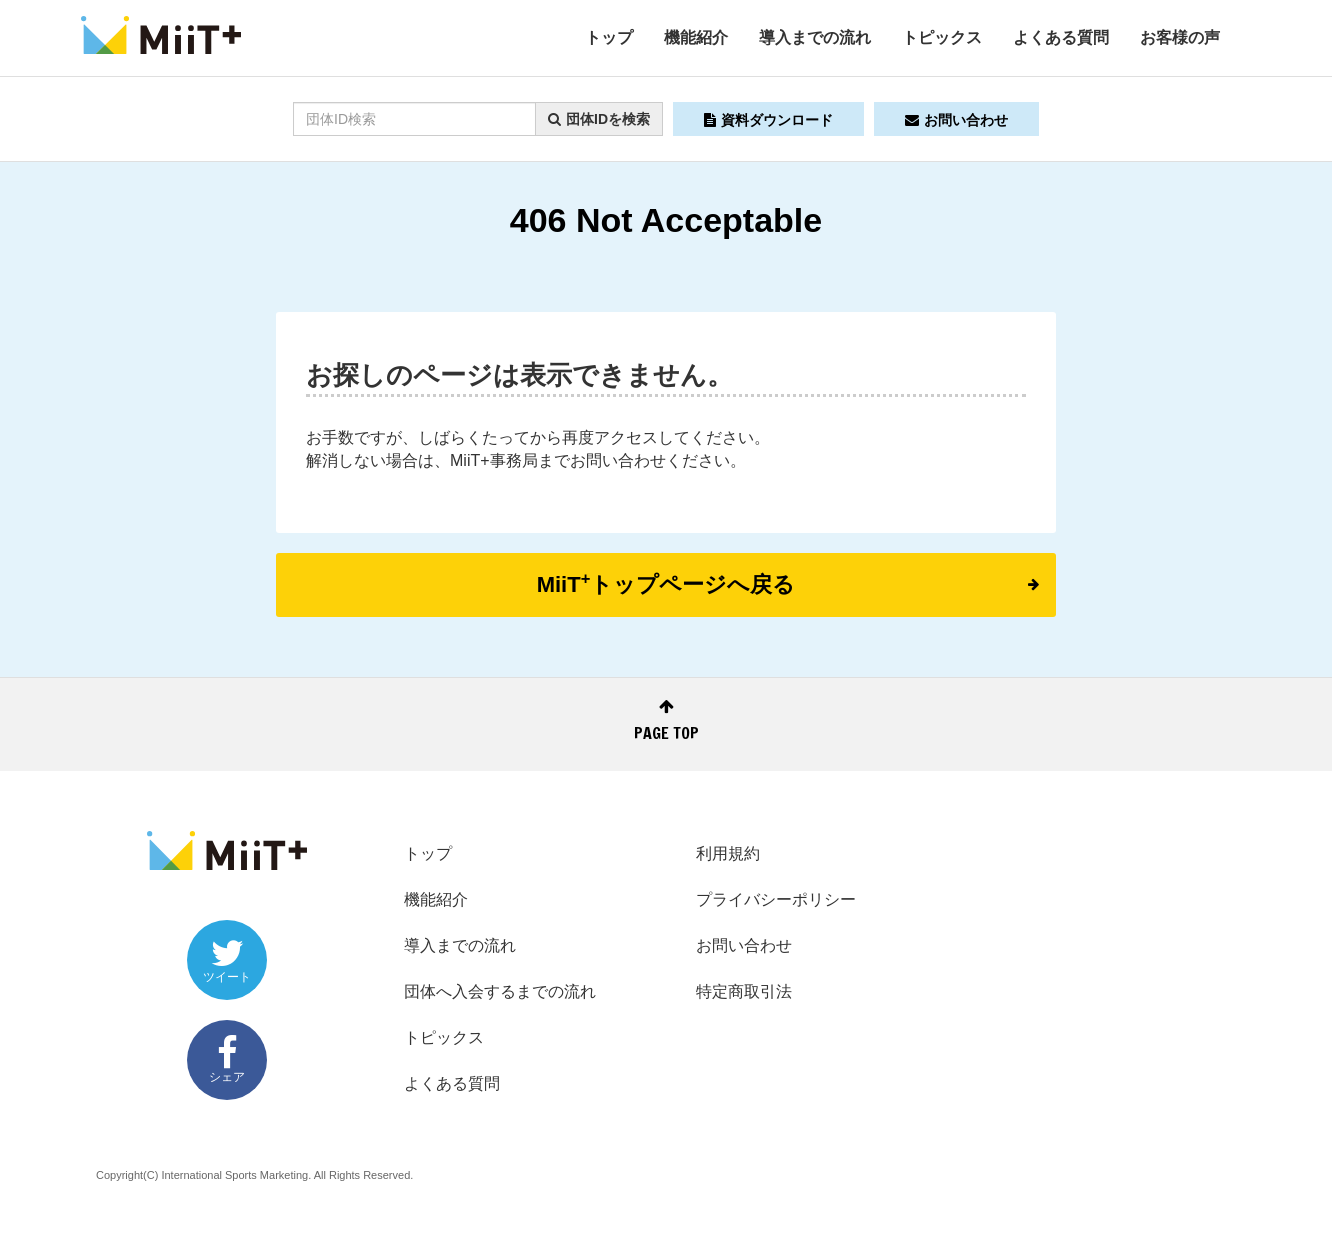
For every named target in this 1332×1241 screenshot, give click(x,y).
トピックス (942, 37)
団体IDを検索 (599, 119)
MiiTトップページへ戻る (788, 583)
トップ (609, 37)
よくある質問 (1061, 37)
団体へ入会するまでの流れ (500, 991)
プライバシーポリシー (776, 899)
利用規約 (728, 853)
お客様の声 (1180, 37)
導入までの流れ (815, 37)
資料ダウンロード (768, 120)
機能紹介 (696, 37)
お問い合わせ (956, 120)
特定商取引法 (744, 991)
